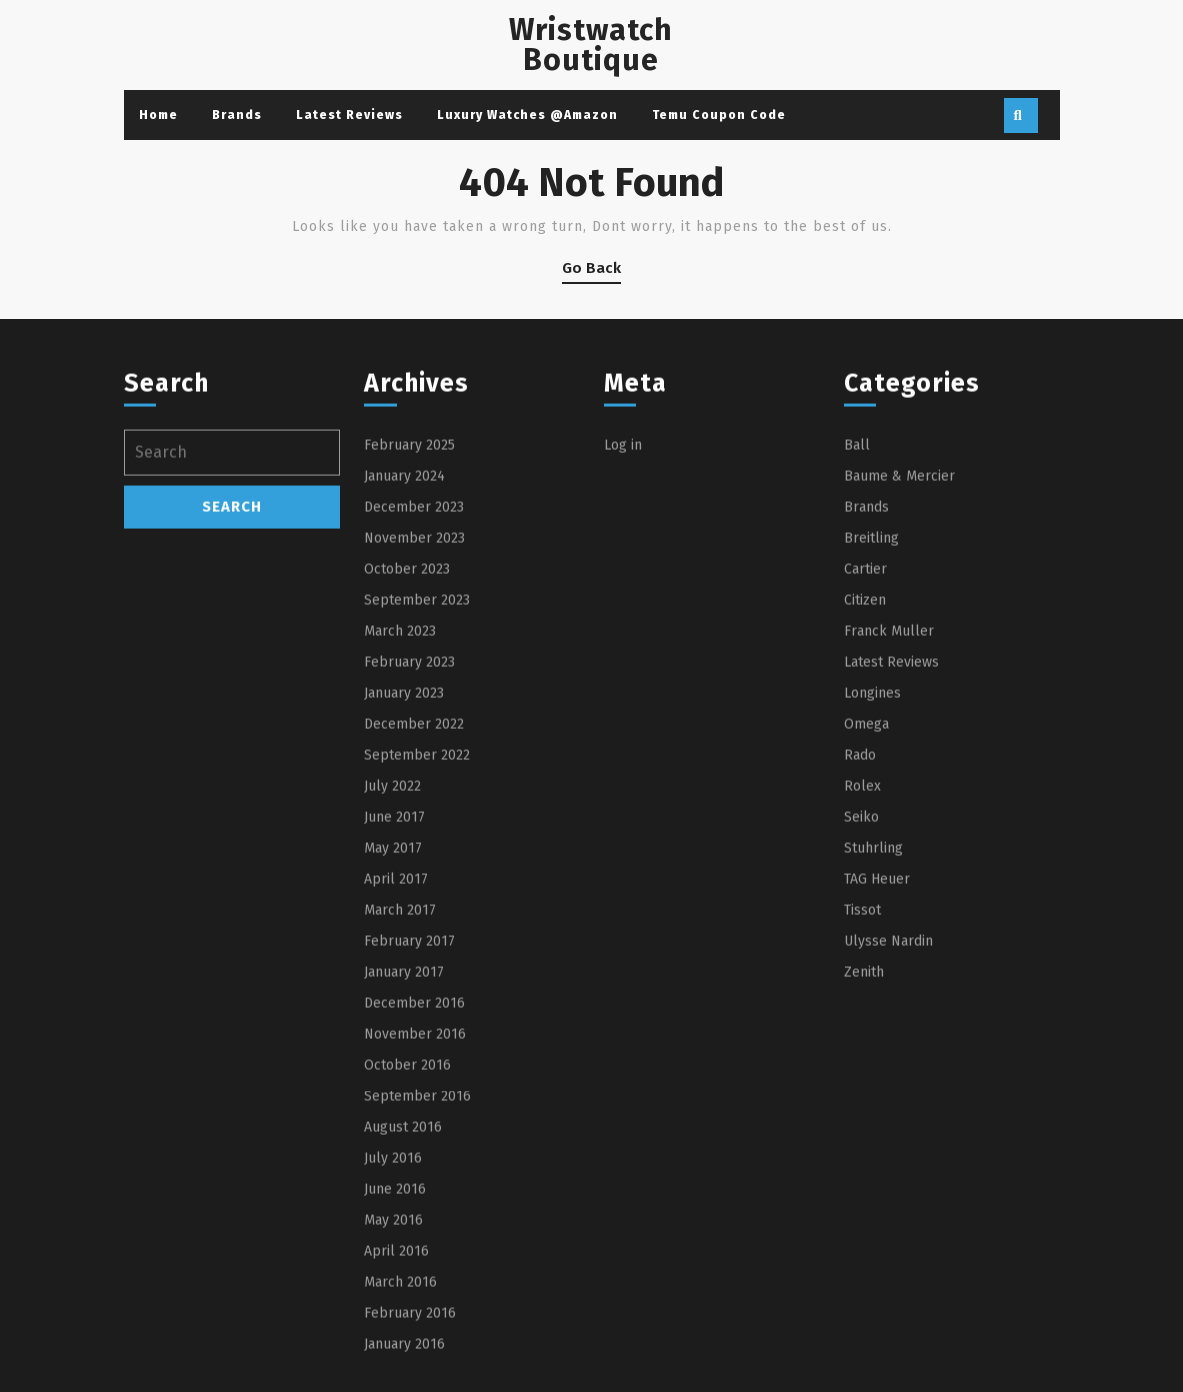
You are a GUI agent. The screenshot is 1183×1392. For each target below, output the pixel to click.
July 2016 (393, 1356)
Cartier (865, 767)
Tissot (862, 1108)
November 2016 (415, 1232)
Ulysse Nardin (888, 1139)
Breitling (871, 736)
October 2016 (407, 1263)
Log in (623, 643)
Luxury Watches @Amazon (527, 115)
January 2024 (404, 674)
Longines (872, 891)
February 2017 (409, 1139)
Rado (860, 953)
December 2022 (414, 922)
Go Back (591, 271)
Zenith (864, 1170)
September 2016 (417, 1294)
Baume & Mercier (899, 674)
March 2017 (400, 1108)
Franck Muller (889, 829)
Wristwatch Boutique (591, 45)
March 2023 (400, 829)
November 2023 (414, 736)
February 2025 (409, 643)
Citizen (865, 798)
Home (158, 115)
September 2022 (417, 953)
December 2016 (414, 1201)
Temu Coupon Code (719, 115)
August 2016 (403, 1325)
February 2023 (409, 860)
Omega (866, 922)
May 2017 (393, 1046)
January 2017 (404, 1170)
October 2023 (407, 767)
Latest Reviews (349, 115)
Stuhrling (873, 1046)
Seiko (861, 1015)
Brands (237, 115)
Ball (857, 643)
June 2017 (394, 1015)
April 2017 (396, 1077)
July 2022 (392, 984)
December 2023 (414, 705)
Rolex (862, 984)
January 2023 (404, 891)
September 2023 (417, 798)
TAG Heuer (877, 1077)
